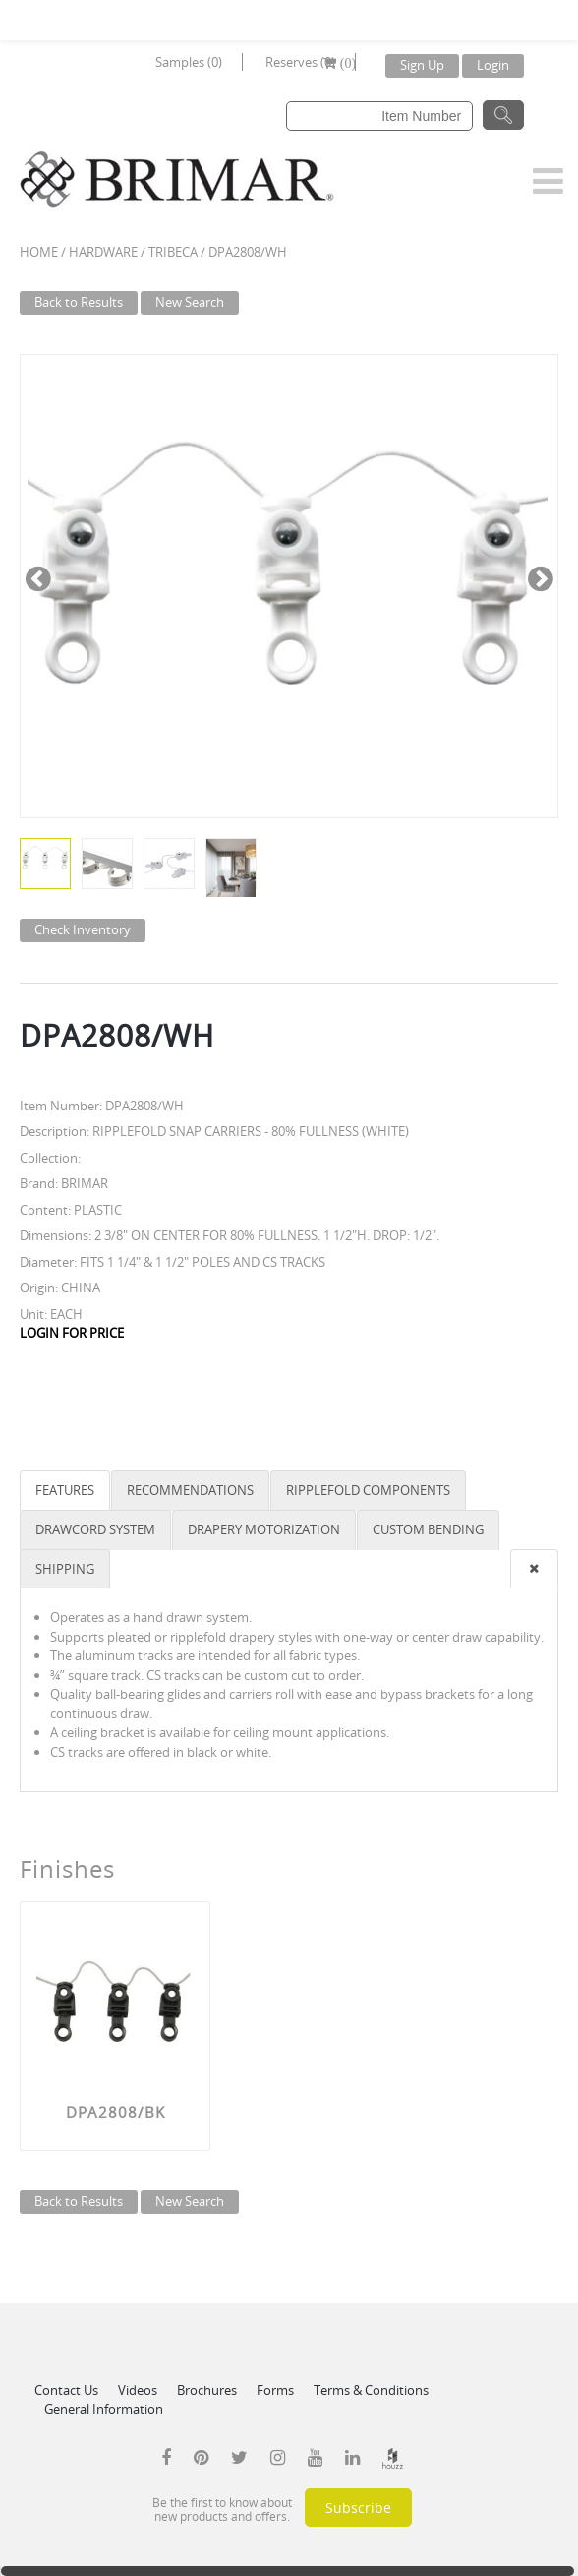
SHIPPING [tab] (64, 1569)
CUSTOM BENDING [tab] (428, 1529)
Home (39, 252)
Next (540, 576)
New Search (189, 302)
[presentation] (534, 1569)
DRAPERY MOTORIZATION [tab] (264, 1529)
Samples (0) (188, 62)
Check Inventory (82, 929)
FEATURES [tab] (64, 1490)
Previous (38, 576)
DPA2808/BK (115, 2112)
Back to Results (78, 302)
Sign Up (422, 65)
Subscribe (358, 2507)
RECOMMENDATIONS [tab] (190, 1490)
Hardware (103, 252)
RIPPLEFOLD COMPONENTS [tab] (368, 1490)
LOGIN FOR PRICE (72, 1333)
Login (493, 65)
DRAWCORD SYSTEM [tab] (95, 1529)
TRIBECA (173, 252)
